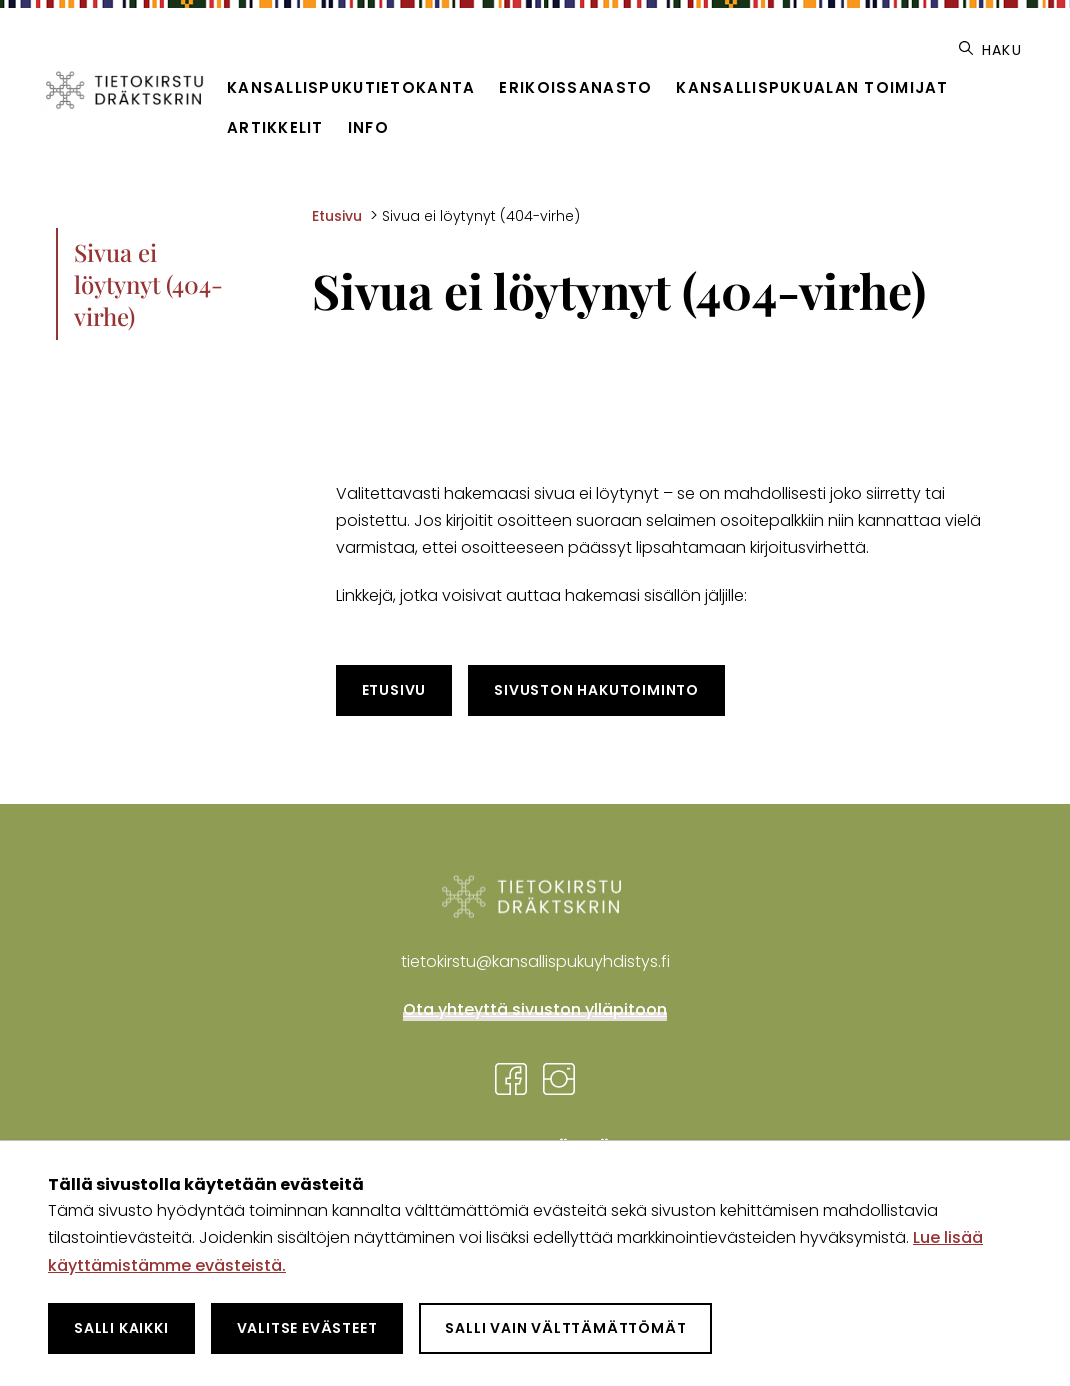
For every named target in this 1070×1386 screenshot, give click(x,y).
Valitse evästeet (307, 1328)
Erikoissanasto (575, 87)
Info (368, 127)
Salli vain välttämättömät (565, 1328)
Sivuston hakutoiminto (596, 690)
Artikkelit (275, 127)
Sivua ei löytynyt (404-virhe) (148, 284)
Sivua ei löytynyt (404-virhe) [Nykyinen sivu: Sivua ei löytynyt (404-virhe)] (481, 216)
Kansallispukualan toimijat (812, 87)
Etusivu (394, 690)
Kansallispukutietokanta (351, 87)
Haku (990, 50)
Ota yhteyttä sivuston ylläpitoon (535, 1009)
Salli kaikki (121, 1328)
